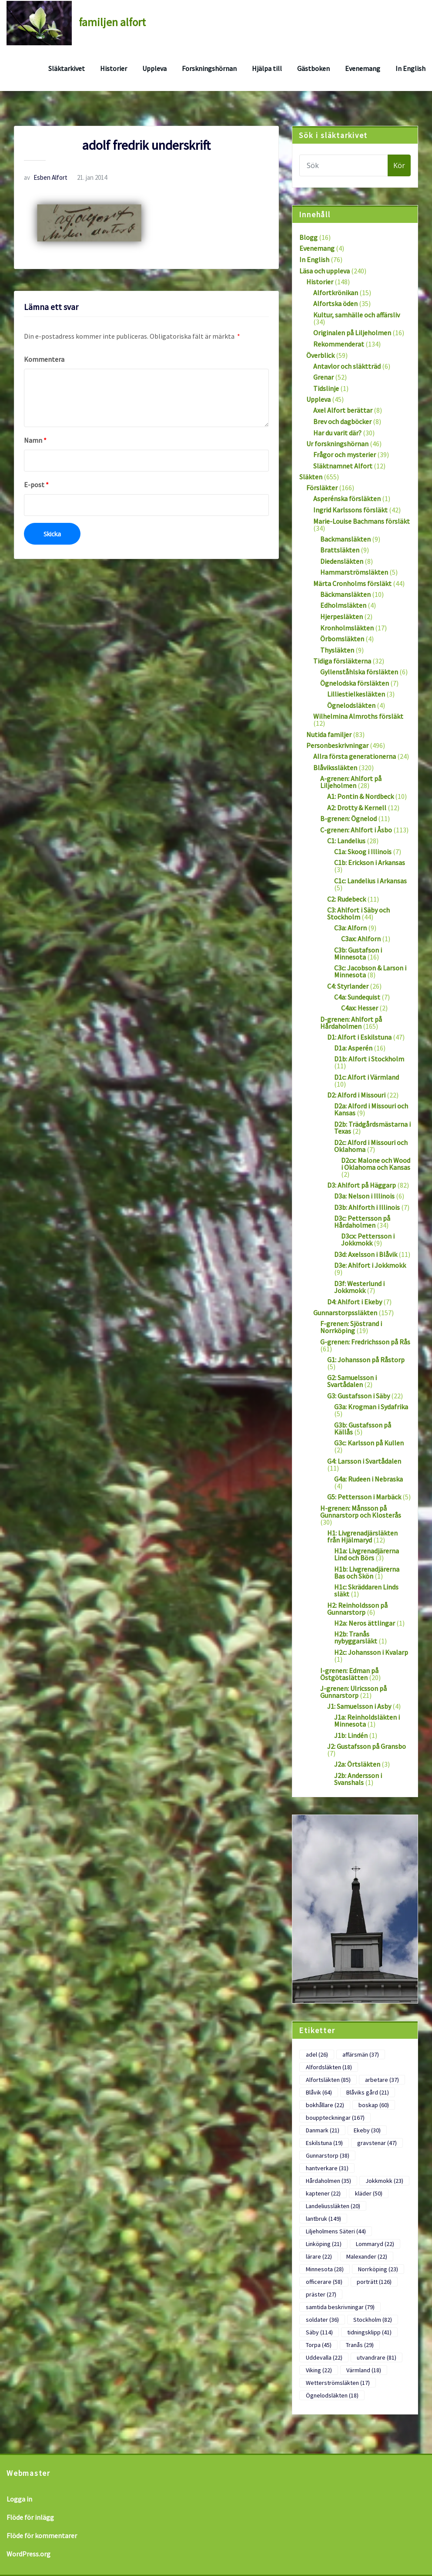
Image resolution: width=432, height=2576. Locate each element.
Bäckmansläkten (345, 594)
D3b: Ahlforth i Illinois (367, 1207)
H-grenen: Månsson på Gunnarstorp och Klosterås (360, 1511)
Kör (399, 165)
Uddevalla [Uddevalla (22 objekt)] (324, 2357)
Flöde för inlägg (30, 2517)
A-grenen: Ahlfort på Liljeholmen (351, 782)
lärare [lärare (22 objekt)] (319, 2256)
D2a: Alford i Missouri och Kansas (371, 1109)
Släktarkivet (66, 68)
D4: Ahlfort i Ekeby (354, 1301)
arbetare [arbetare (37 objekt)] (382, 2080)
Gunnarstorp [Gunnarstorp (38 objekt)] (327, 2155)
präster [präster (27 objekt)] (321, 2294)
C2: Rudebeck (346, 899)
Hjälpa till (267, 68)
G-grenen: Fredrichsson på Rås (365, 1341)
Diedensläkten (341, 561)
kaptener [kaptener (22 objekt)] (323, 2193)
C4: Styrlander (347, 986)
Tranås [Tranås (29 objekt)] (360, 2345)
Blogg (308, 237)
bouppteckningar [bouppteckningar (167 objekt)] (335, 2117)
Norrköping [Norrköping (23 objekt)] (378, 2269)
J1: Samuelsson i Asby (359, 1706)
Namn (35, 440)
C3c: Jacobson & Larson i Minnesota (370, 971)
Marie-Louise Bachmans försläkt (361, 521)
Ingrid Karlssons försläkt (350, 509)
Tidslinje (326, 388)
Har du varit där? (337, 432)
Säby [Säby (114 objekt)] (319, 2332)
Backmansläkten (345, 539)
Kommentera (44, 359)
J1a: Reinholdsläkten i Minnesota (367, 1720)
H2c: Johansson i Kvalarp (371, 1652)
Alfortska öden (335, 303)
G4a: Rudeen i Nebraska (368, 1479)
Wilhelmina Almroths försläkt (358, 716)
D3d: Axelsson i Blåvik (365, 1254)
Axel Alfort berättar (342, 410)
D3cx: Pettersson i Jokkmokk (368, 1239)
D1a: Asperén (353, 1048)
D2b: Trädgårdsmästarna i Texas (372, 1127)
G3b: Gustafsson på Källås (362, 1428)
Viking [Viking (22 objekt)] (319, 2370)
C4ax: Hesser (359, 1007)
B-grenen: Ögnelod (348, 818)
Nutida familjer (329, 734)
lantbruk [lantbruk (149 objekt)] (323, 2218)
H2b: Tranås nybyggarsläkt (355, 1637)
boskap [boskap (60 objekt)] (373, 2105)
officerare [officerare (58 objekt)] (324, 2282)
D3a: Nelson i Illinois (364, 1196)
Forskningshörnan (209, 68)
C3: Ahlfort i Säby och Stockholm (358, 913)
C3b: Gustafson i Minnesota (358, 953)
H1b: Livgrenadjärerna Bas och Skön (366, 1572)
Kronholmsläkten (347, 627)
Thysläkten (337, 650)
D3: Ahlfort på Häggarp (361, 1185)
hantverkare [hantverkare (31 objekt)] (327, 2168)
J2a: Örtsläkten (357, 1764)
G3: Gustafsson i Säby (358, 1395)
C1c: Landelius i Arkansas (370, 880)
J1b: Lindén (351, 1735)
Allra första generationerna (354, 756)
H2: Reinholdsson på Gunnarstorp (357, 1608)
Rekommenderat (338, 344)
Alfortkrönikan (335, 292)
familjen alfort (112, 22)
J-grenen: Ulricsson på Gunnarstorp (353, 1692)
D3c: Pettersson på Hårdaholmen (362, 1221)
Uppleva (154, 68)
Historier (113, 68)
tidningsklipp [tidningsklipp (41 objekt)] (369, 2332)
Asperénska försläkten (347, 498)
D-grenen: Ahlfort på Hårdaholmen (351, 1022)
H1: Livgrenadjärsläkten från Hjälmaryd (362, 1536)
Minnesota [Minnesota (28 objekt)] (325, 2269)
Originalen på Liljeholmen (352, 332)
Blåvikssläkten (335, 767)
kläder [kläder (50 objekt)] (368, 2193)
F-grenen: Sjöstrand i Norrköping (351, 1327)
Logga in (19, 2499)
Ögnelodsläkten (351, 705)
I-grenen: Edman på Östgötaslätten (349, 1674)
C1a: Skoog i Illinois (363, 851)
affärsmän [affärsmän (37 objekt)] (360, 2054)
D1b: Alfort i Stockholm (369, 1058)
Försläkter (322, 487)
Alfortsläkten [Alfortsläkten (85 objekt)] (328, 2080)
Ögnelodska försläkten (354, 683)
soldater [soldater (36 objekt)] (322, 2319)
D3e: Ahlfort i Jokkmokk (370, 1265)
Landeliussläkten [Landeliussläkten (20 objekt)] (333, 2206)
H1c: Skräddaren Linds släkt (366, 1590)
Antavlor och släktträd (347, 366)
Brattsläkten (339, 550)
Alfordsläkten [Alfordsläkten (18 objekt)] (329, 2067)
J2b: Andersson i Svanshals (358, 1779)
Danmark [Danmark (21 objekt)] (322, 2130)
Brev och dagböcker (342, 421)
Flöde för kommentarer (42, 2535)
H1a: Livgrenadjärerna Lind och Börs (366, 1554)
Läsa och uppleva (324, 270)
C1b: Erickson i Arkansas (369, 862)
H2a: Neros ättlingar (364, 1623)
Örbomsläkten (342, 638)
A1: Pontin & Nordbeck (360, 796)
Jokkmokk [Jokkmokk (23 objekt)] (384, 2181)
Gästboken (313, 68)
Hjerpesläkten (341, 616)
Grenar (323, 377)
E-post (36, 484)
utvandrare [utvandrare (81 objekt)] (376, 2357)
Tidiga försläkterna (342, 661)
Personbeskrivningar (337, 745)
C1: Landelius (346, 840)
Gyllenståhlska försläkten (359, 671)
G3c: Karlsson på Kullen (369, 1442)
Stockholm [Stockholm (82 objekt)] (372, 2319)
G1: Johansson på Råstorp (366, 1359)
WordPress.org (28, 2553)
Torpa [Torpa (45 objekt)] (319, 2345)
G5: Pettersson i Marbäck (364, 1496)
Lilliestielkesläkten (356, 694)
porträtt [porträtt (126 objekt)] (374, 2282)
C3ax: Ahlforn (361, 938)
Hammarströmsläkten (354, 572)
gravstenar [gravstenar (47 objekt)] (377, 2143)
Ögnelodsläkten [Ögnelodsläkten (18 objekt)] (332, 2395)
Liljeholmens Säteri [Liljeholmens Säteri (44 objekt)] (336, 2231)
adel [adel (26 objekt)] (317, 2054)
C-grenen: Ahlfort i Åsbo (356, 829)
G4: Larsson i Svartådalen (364, 1461)
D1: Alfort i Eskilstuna (359, 1037)
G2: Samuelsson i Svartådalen (352, 1381)
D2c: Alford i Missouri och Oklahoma (371, 1146)
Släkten (310, 476)
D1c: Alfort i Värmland (366, 1077)
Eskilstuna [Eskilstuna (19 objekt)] (324, 2143)
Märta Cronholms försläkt (352, 583)
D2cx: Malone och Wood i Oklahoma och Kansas (375, 1164)
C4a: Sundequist (357, 997)
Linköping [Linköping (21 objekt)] (324, 2244)
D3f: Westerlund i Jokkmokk (359, 1287)
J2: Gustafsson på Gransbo (366, 1746)
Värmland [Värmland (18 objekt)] (363, 2370)
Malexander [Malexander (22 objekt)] (366, 2256)
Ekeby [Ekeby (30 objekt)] (367, 2130)
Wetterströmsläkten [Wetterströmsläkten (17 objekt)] (338, 2383)
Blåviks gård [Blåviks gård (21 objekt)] (367, 2092)
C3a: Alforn (350, 927)
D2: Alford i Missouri (356, 1095)
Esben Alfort (45, 177)
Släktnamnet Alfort (342, 465)
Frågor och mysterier (344, 454)
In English (410, 68)
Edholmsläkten (343, 605)
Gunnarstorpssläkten (345, 1312)
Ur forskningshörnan (337, 443)
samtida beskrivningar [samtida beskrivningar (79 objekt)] (340, 2307)
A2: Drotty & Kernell (356, 807)
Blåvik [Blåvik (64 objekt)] (319, 2092)
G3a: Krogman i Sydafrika (371, 1406)
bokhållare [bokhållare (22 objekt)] (325, 2105)
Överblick (320, 355)
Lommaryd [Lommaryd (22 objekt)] (375, 2244)
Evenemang (362, 68)
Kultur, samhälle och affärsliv (356, 314)
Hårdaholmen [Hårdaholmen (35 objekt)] (328, 2181)
